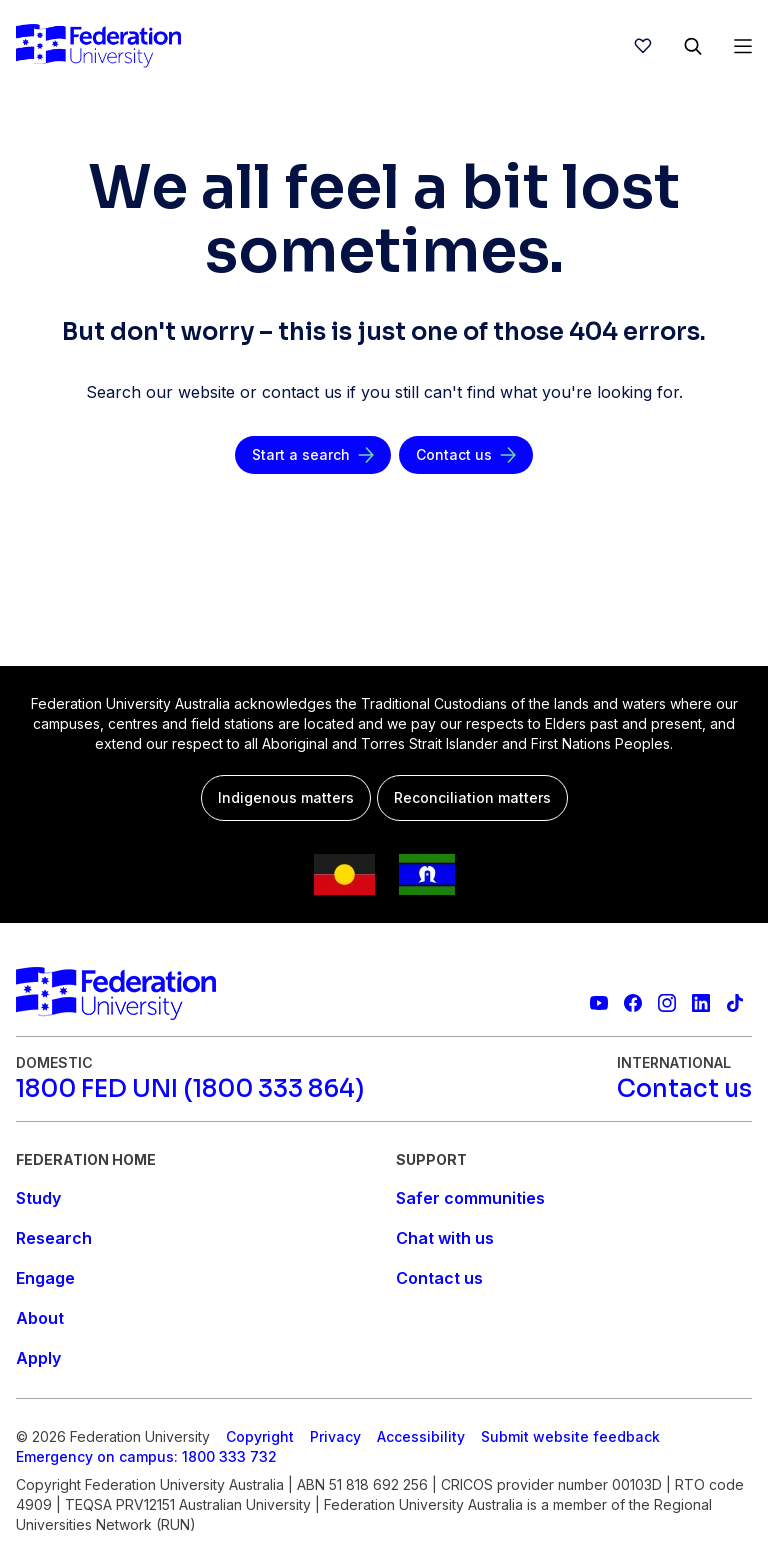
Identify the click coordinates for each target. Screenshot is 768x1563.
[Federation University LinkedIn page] (701, 1003)
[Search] (693, 46)
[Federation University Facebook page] (633, 1003)
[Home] (98, 46)
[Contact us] (466, 455)
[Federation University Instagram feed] (667, 1003)
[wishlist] (643, 46)
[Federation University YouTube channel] (599, 1003)
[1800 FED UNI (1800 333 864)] (190, 1089)
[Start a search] (313, 455)
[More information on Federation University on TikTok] (735, 1003)
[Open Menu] (743, 46)
